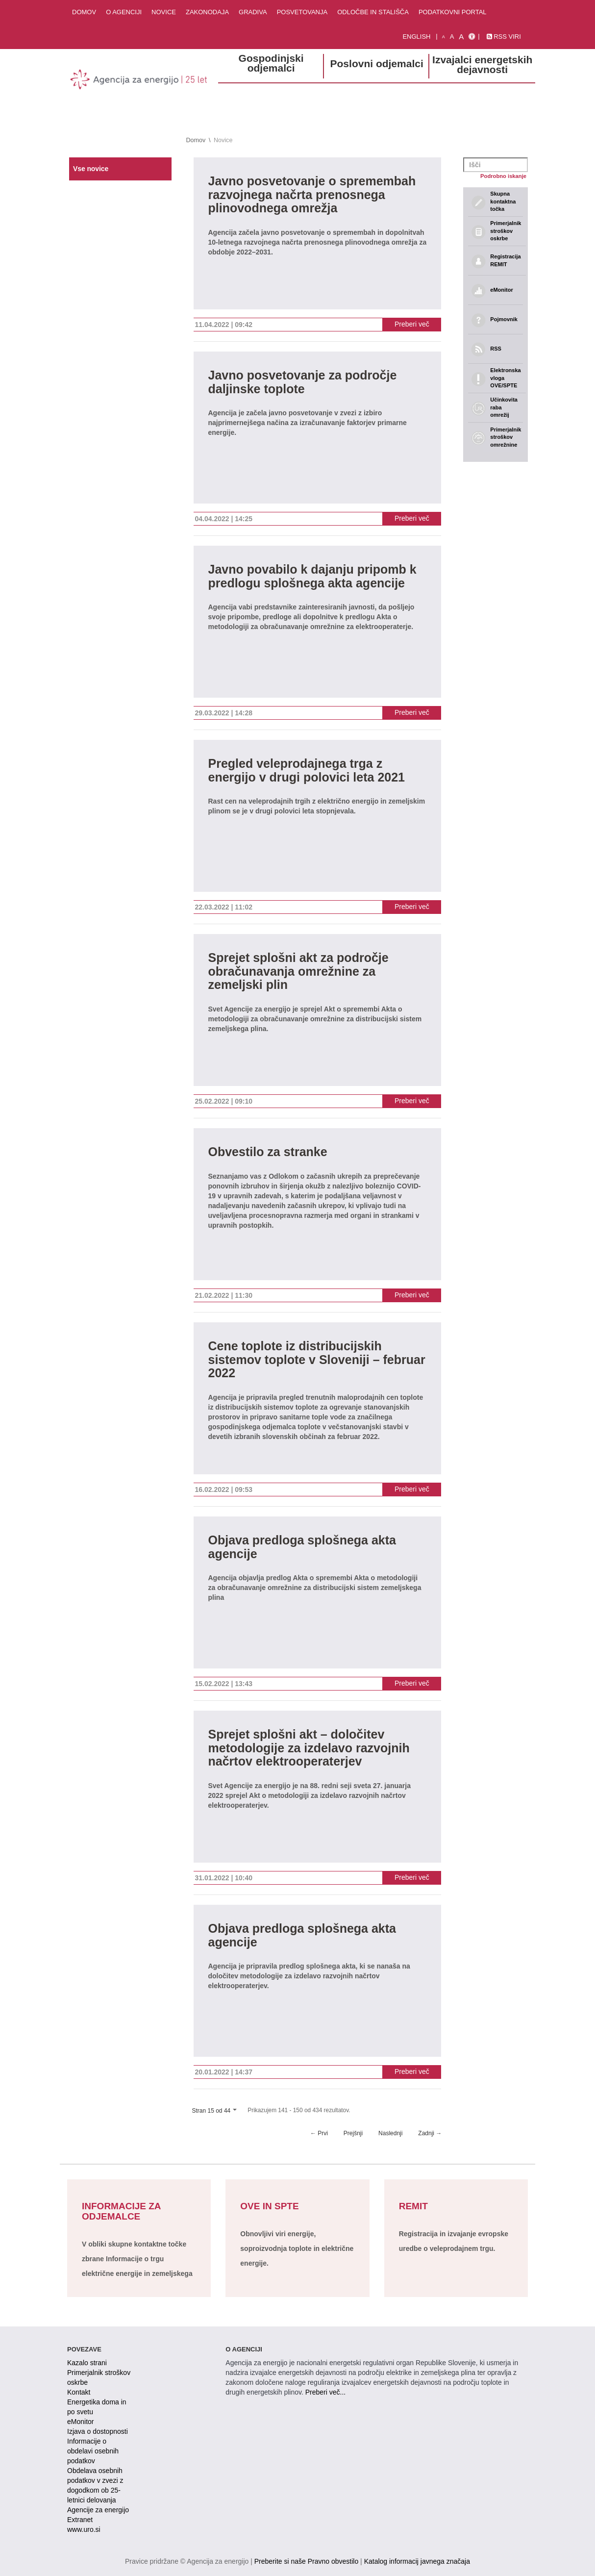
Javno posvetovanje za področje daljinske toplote (302, 382)
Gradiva (253, 12)
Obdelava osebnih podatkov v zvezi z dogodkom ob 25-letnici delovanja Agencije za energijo (98, 2490)
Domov (84, 12)
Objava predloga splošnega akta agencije (302, 1547)
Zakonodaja (207, 12)
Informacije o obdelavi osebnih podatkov (93, 2451)
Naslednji (390, 2133)
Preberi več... (325, 2392)
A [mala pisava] (443, 36)
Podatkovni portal (453, 12)
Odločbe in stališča (373, 12)
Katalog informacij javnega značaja (417, 2561)
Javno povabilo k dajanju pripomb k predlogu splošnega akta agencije (312, 576)
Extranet (80, 2520)
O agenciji (124, 12)
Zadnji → (430, 2133)
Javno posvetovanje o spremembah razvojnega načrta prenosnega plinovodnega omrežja (312, 195)
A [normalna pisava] (452, 36)
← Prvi (319, 2133)
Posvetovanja (302, 12)
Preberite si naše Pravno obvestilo (306, 2561)
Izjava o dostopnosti (97, 2431)
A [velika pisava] (461, 36)
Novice (163, 12)
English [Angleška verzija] (416, 36)
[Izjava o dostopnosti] (471, 37)
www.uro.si (83, 2529)
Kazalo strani (87, 2363)
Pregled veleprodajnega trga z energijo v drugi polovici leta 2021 (306, 770)
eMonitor (80, 2421)
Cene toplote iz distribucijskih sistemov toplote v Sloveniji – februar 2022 (316, 1359)
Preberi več (412, 324)
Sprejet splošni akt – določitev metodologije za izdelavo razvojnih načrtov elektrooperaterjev (309, 1748)
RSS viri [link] (504, 36)
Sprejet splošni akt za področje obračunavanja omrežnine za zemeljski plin (298, 971)
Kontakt (78, 2392)
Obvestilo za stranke (267, 1152)
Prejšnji (353, 2133)
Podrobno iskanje (503, 176)
